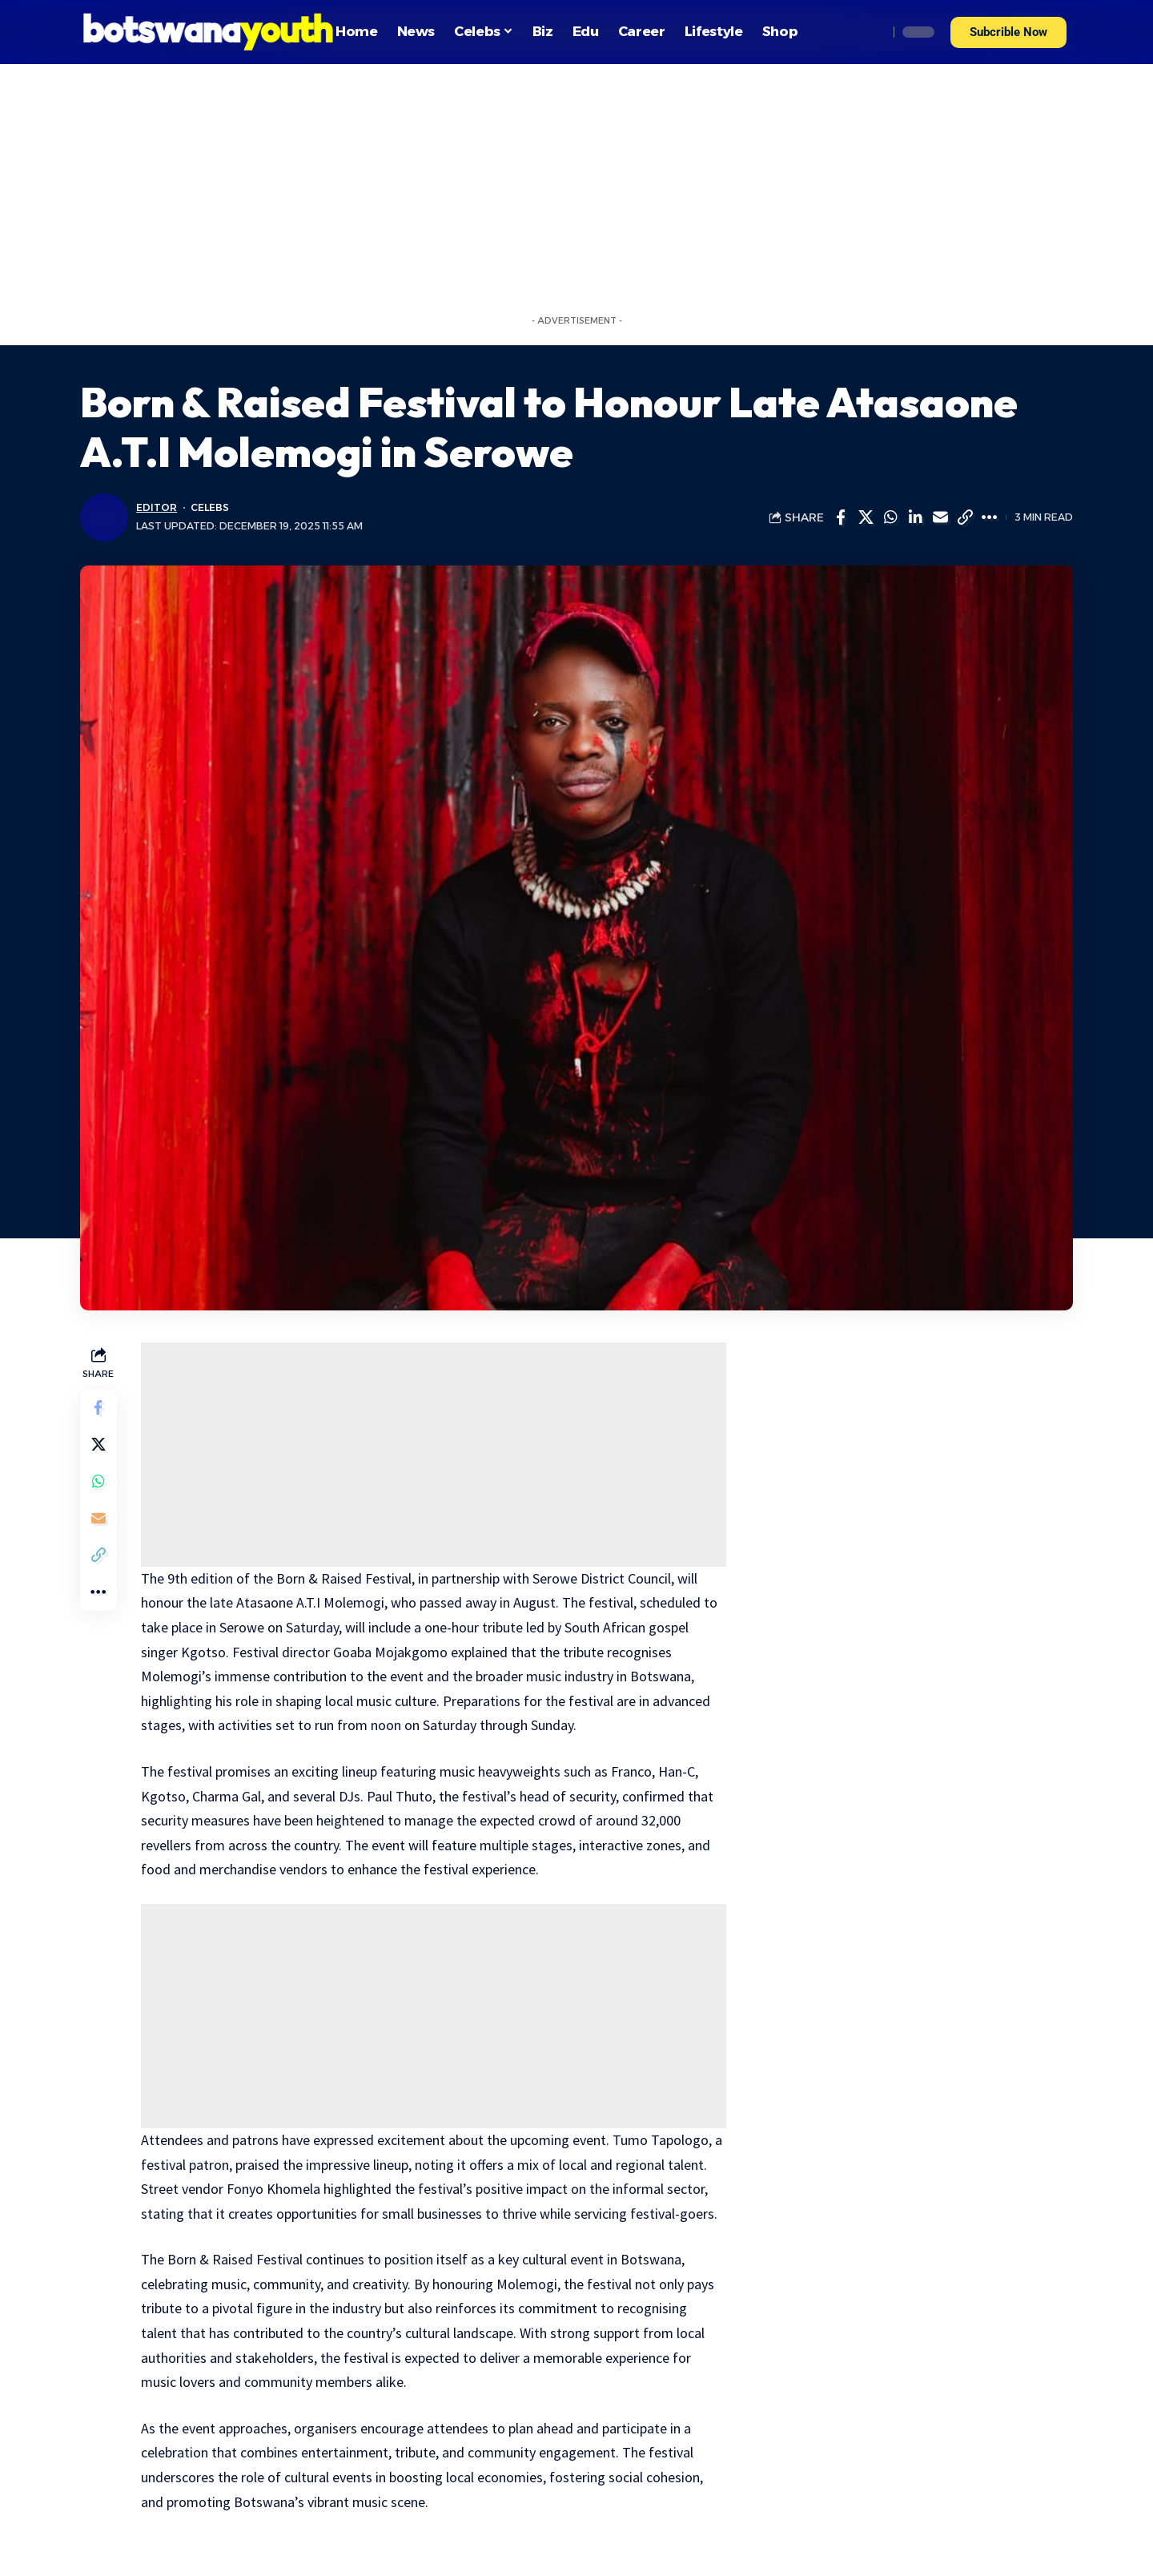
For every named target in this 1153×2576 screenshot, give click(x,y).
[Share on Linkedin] (915, 517)
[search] (872, 32)
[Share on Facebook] (841, 517)
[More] (989, 517)
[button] (1008, 32)
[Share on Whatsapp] (890, 517)
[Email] (940, 517)
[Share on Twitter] (865, 517)
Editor (156, 507)
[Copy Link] (965, 517)
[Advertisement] (576, 184)
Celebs (209, 507)
